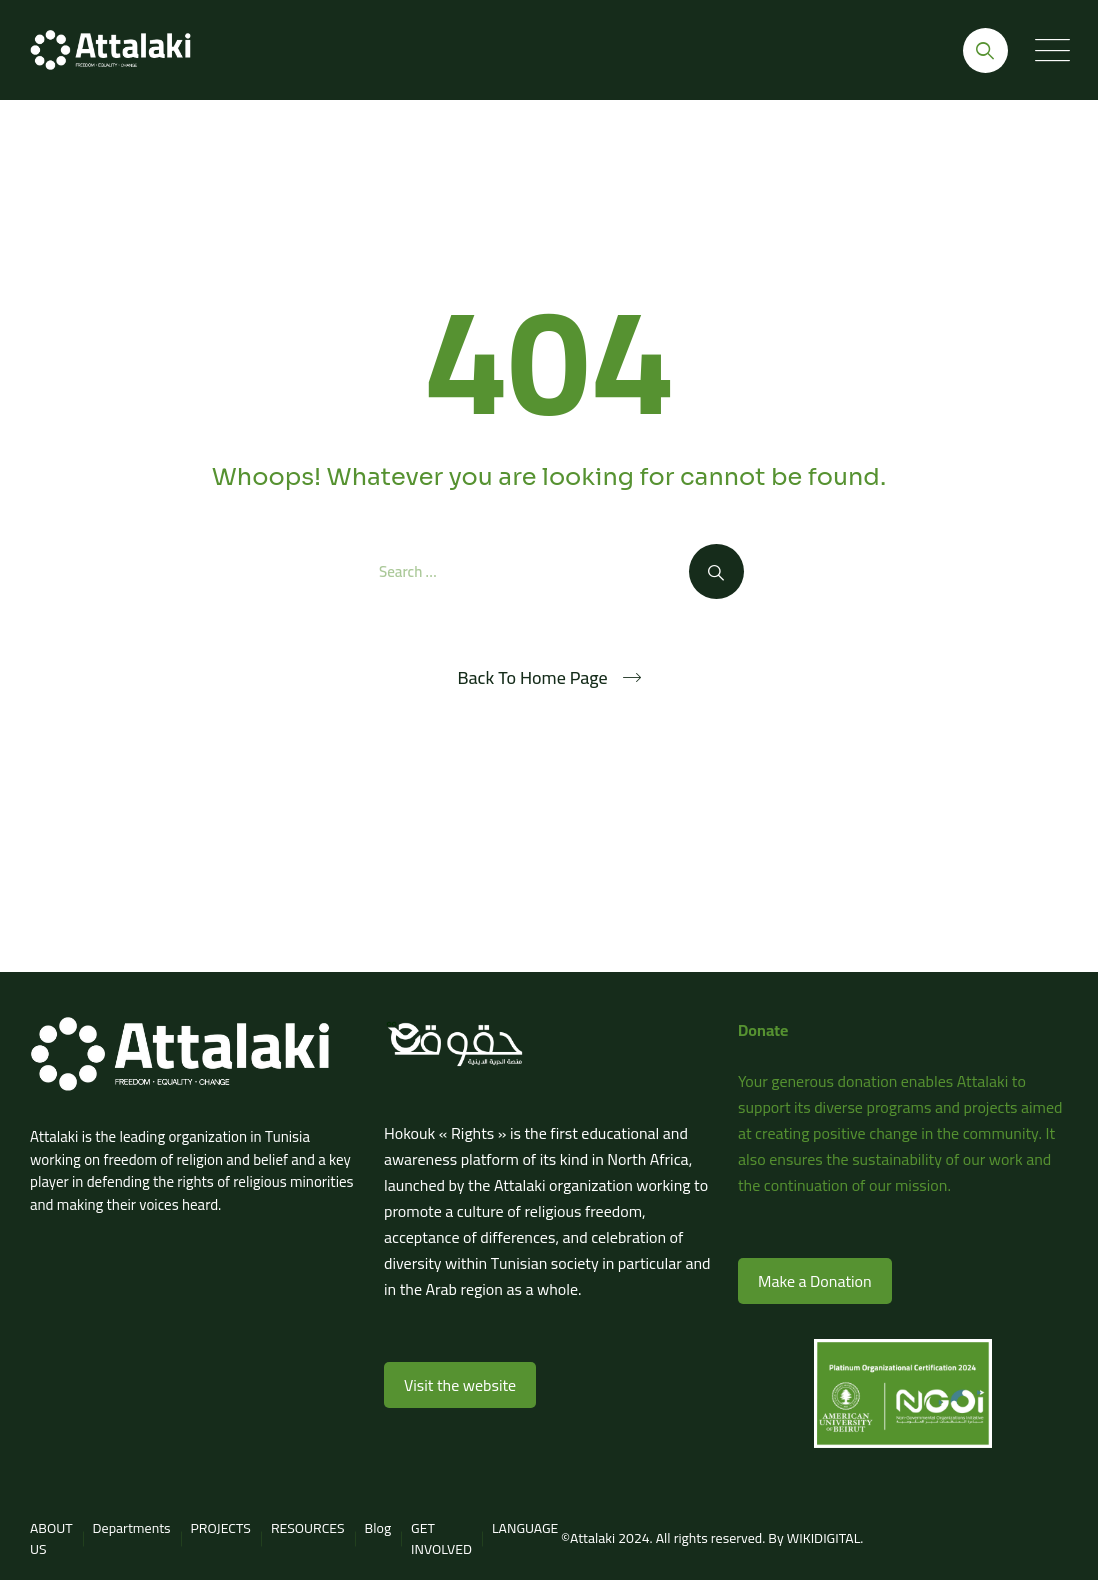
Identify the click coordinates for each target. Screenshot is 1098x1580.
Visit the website (460, 1385)
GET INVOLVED (441, 1538)
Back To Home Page (532, 678)
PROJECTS (221, 1528)
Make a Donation (815, 1281)
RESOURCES (308, 1528)
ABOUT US (51, 1538)
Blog (378, 1528)
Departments (132, 1528)
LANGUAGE (525, 1528)
